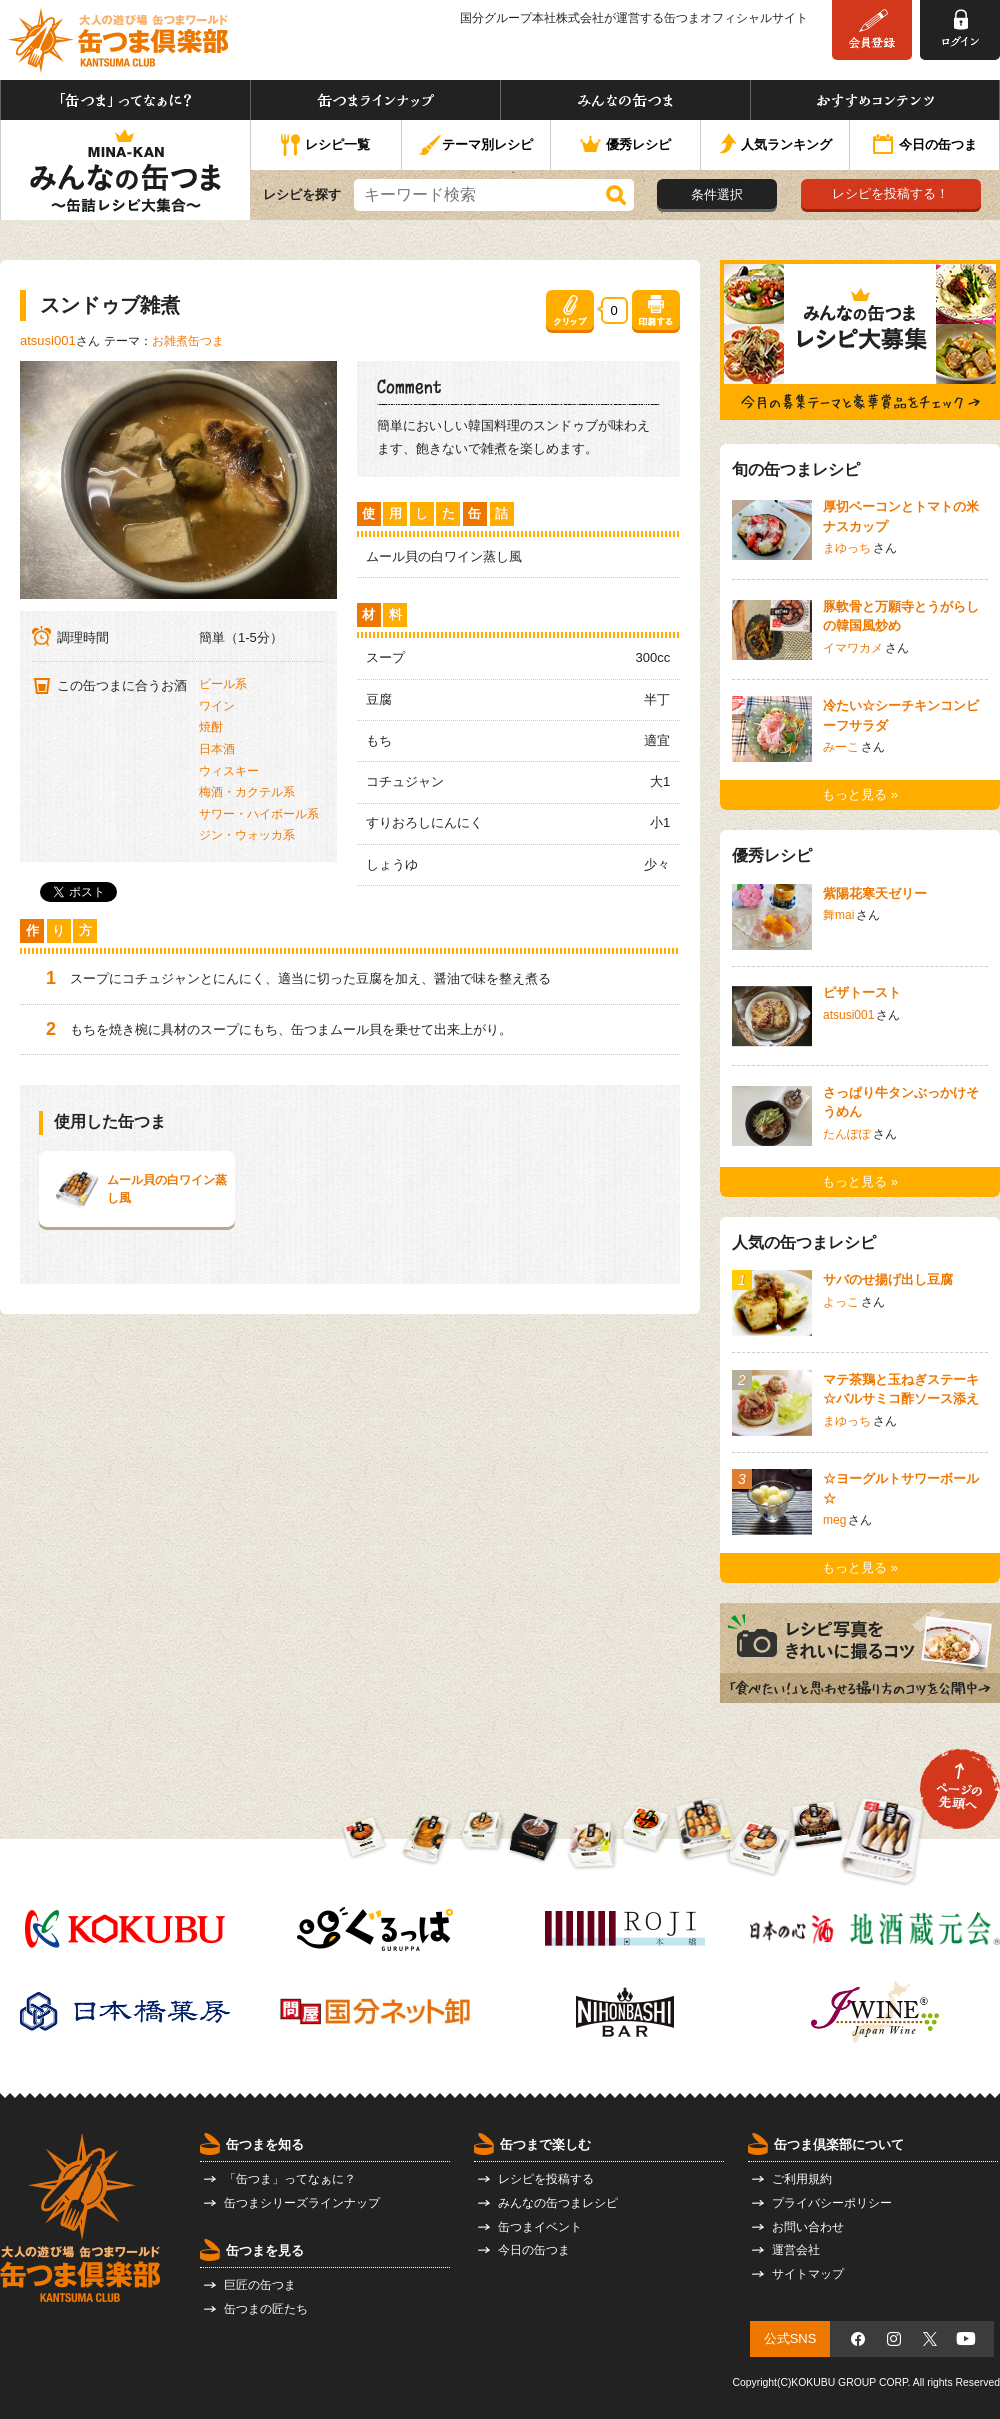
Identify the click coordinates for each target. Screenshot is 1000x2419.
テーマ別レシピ (475, 145)
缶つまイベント (540, 2227)
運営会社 (796, 2250)
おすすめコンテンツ (875, 100)
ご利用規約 (802, 2179)
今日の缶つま (925, 146)
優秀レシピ (625, 145)
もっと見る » (860, 794)
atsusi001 (48, 340)
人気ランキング (775, 145)
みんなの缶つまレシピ (558, 2203)
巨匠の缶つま (260, 2285)
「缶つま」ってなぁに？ (125, 100)
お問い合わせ (808, 2227)
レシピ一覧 (325, 146)
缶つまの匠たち (266, 2309)
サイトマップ (808, 2274)
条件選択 (717, 194)
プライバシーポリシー (832, 2203)
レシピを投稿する (546, 2179)
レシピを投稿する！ (890, 193)
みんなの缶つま (625, 100)
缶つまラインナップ (375, 100)
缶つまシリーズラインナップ (302, 2203)
